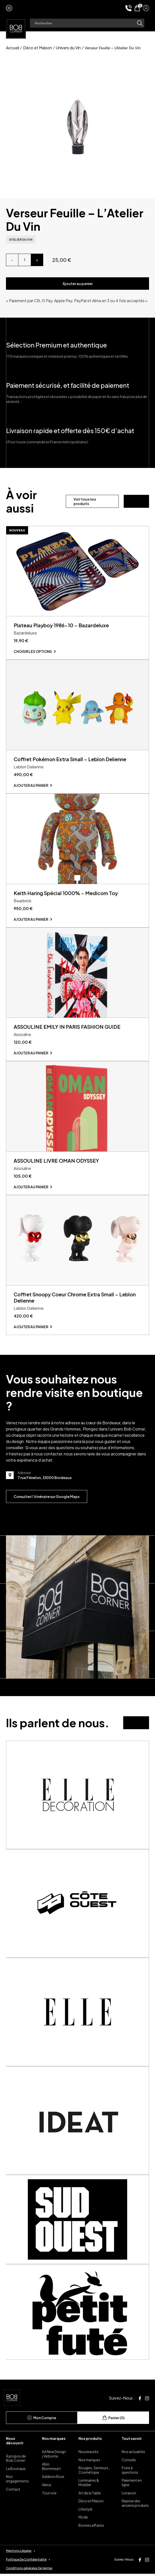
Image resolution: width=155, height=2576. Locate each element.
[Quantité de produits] (24, 260)
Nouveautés (88, 2453)
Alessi (46, 2486)
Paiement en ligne (132, 2484)
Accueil (12, 47)
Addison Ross (53, 2478)
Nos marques (54, 2440)
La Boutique (16, 2470)
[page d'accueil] (16, 28)
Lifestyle (85, 2511)
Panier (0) (113, 2420)
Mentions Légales (19, 2553)
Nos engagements (17, 2480)
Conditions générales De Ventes (29, 2570)
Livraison (129, 2495)
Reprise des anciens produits (135, 2505)
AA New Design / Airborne (54, 2455)
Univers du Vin (68, 47)
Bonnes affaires (91, 2527)
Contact (13, 2491)
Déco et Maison (37, 47)
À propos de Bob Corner (16, 2460)
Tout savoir (132, 2440)
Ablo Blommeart (51, 2468)
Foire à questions (130, 2471)
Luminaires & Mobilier (88, 2484)
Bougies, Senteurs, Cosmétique (93, 2471)
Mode (83, 2519)
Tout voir (49, 2495)
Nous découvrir (15, 2442)
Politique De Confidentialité (26, 2562)
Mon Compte (41, 2420)
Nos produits (90, 2440)
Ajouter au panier (78, 283)
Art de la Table (89, 2495)
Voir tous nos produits (85, 501)
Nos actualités (133, 2453)
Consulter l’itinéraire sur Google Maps (46, 1498)
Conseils (129, 2462)
